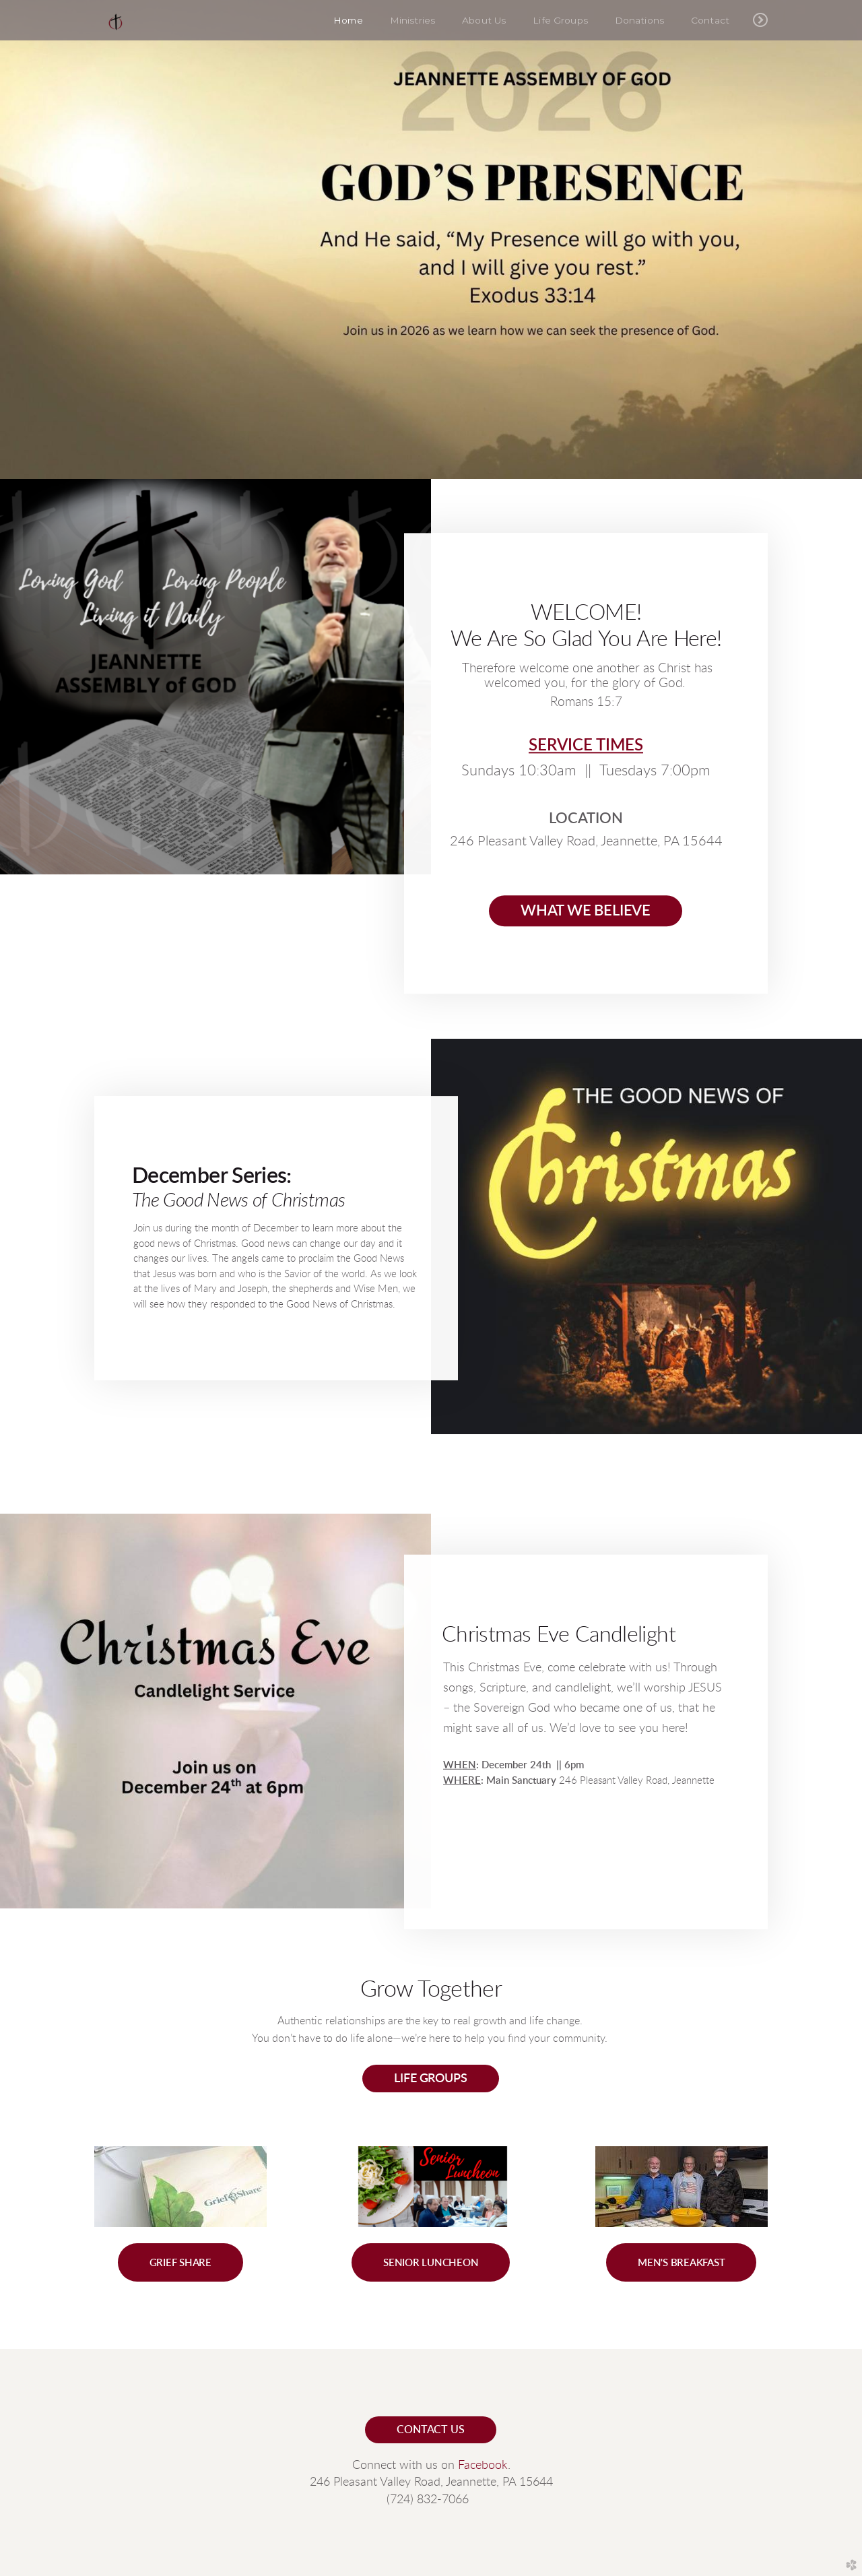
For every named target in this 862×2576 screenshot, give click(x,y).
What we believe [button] (586, 910)
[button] (180, 2262)
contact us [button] (430, 2429)
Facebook (483, 2465)
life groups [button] (430, 2078)
